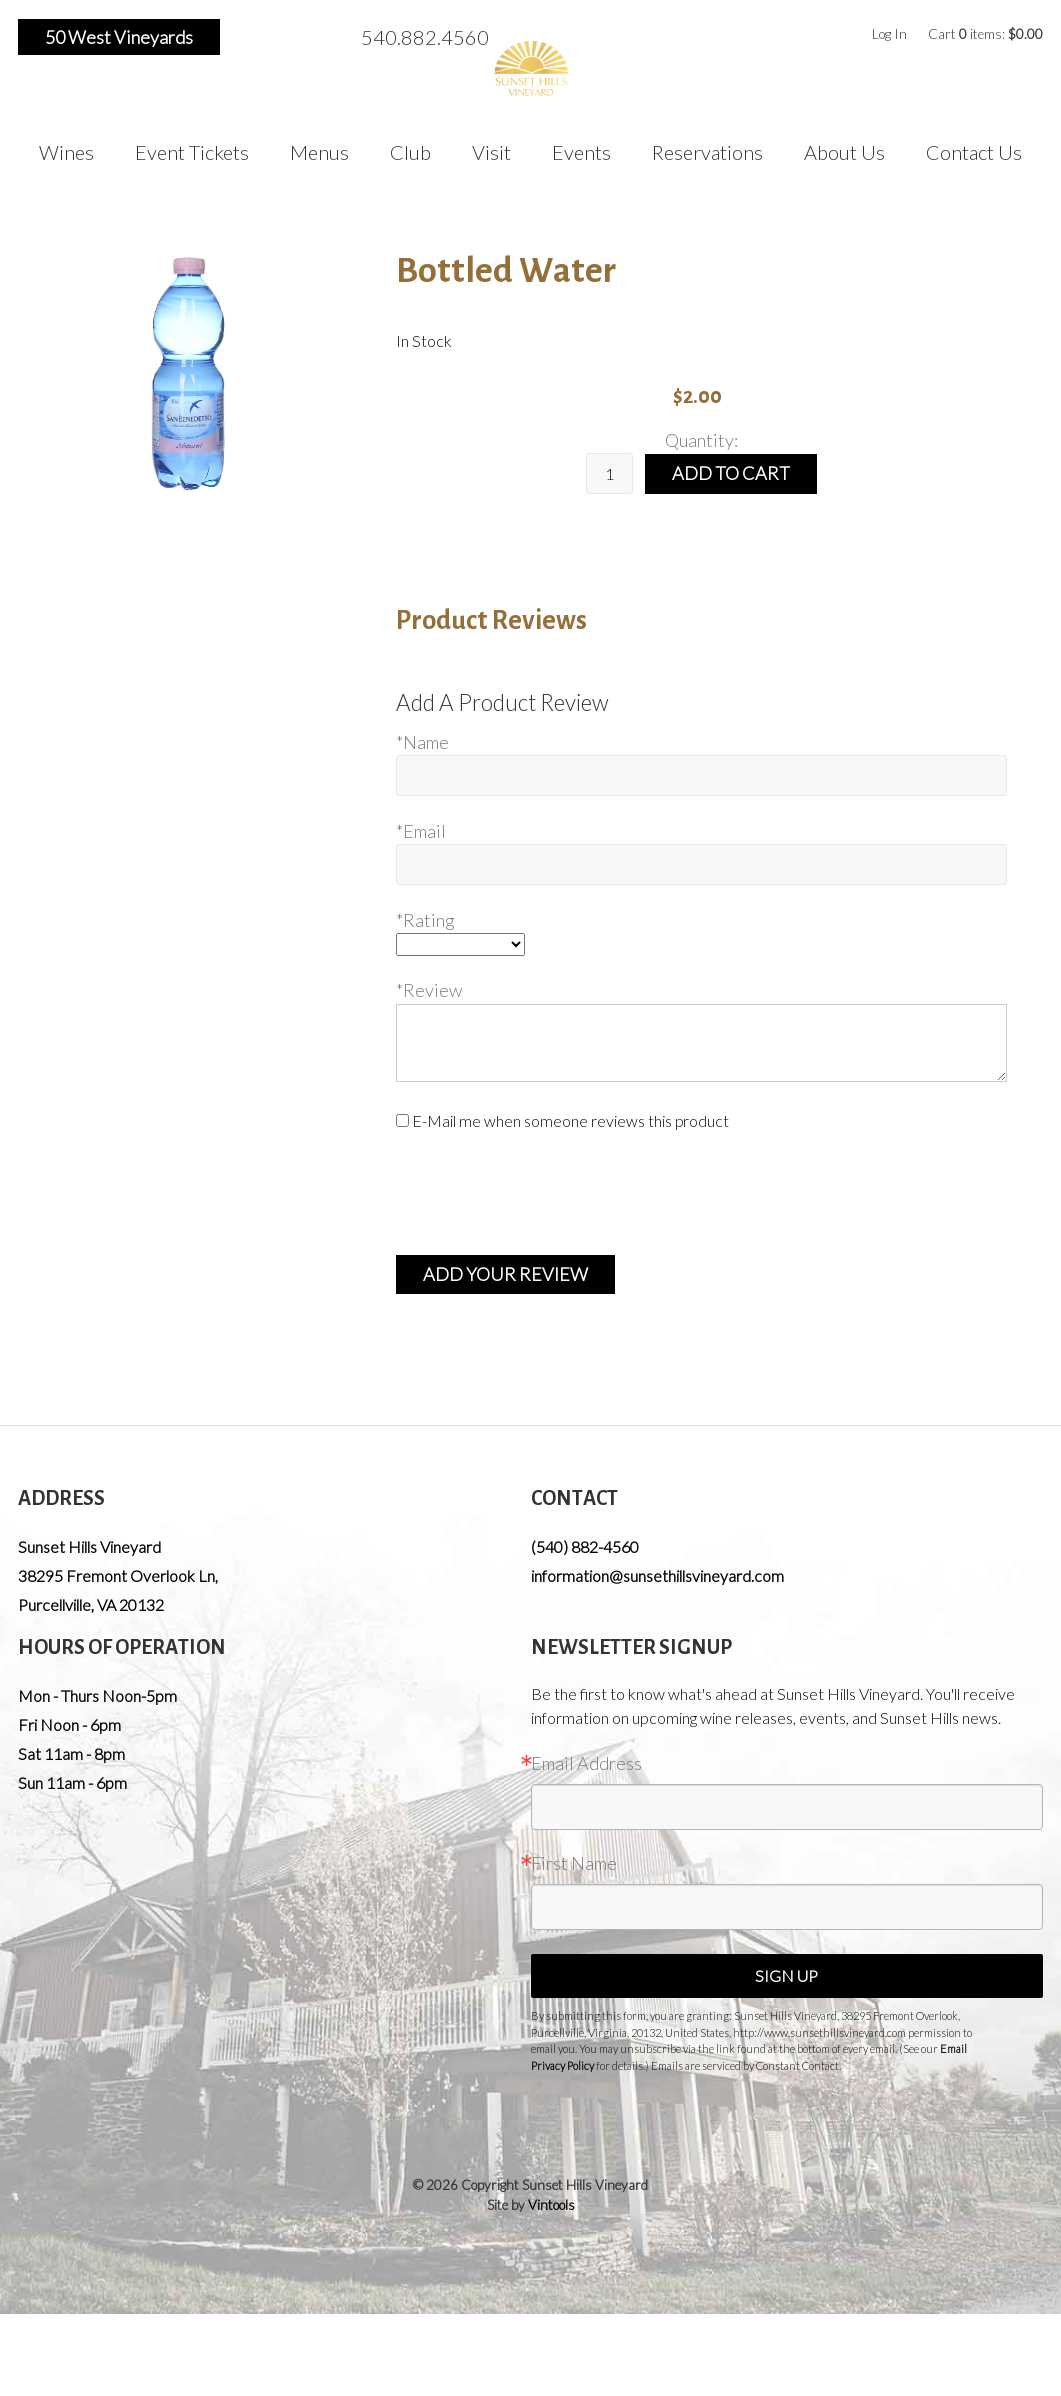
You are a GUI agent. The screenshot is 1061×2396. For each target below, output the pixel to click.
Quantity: (701, 440)
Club (410, 152)
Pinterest (313, 37)
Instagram (281, 37)
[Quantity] (609, 473)
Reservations (707, 152)
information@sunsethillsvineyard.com (657, 1575)
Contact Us (974, 152)
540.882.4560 (425, 37)
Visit (491, 152)
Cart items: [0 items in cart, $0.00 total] (985, 34)
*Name (422, 742)
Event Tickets (192, 152)
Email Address (586, 1763)
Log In (889, 34)
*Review (429, 990)
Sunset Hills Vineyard (89, 1546)
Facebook (248, 37)
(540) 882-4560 (585, 1546)
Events (581, 152)
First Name (574, 1863)
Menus (319, 152)
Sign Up (786, 1975)
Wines (66, 152)
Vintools (551, 2205)
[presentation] (548, 1193)
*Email (421, 831)
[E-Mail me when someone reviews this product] (402, 1120)
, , (118, 1590)
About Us (844, 152)
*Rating (425, 920)
